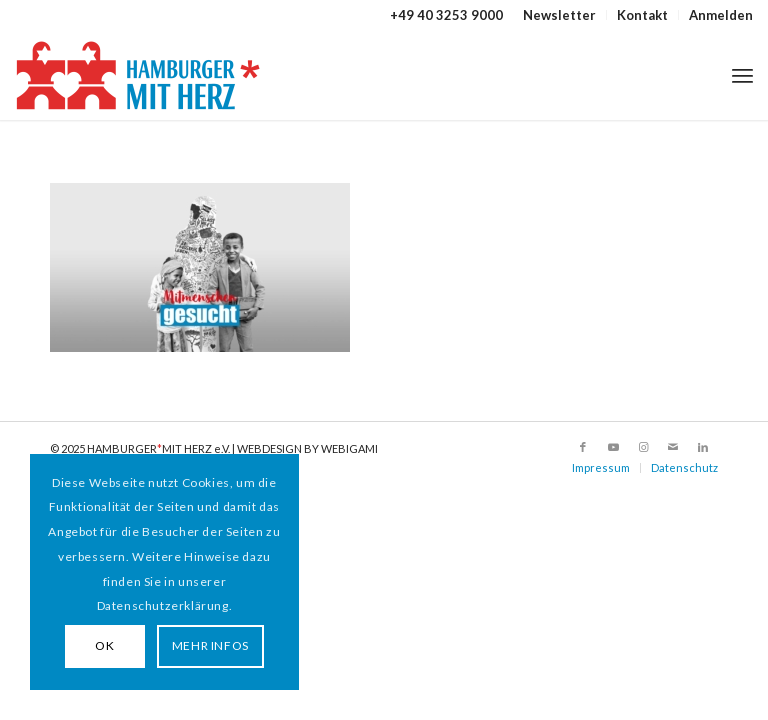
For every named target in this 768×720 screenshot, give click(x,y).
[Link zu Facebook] (583, 447)
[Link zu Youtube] (613, 447)
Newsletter (559, 15)
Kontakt (642, 15)
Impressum (601, 467)
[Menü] (742, 75)
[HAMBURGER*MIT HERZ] (139, 75)
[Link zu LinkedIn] (703, 447)
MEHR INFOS (210, 645)
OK (104, 645)
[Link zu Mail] (673, 447)
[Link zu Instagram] (643, 447)
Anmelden (721, 15)
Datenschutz (684, 467)
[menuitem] (560, 15)
